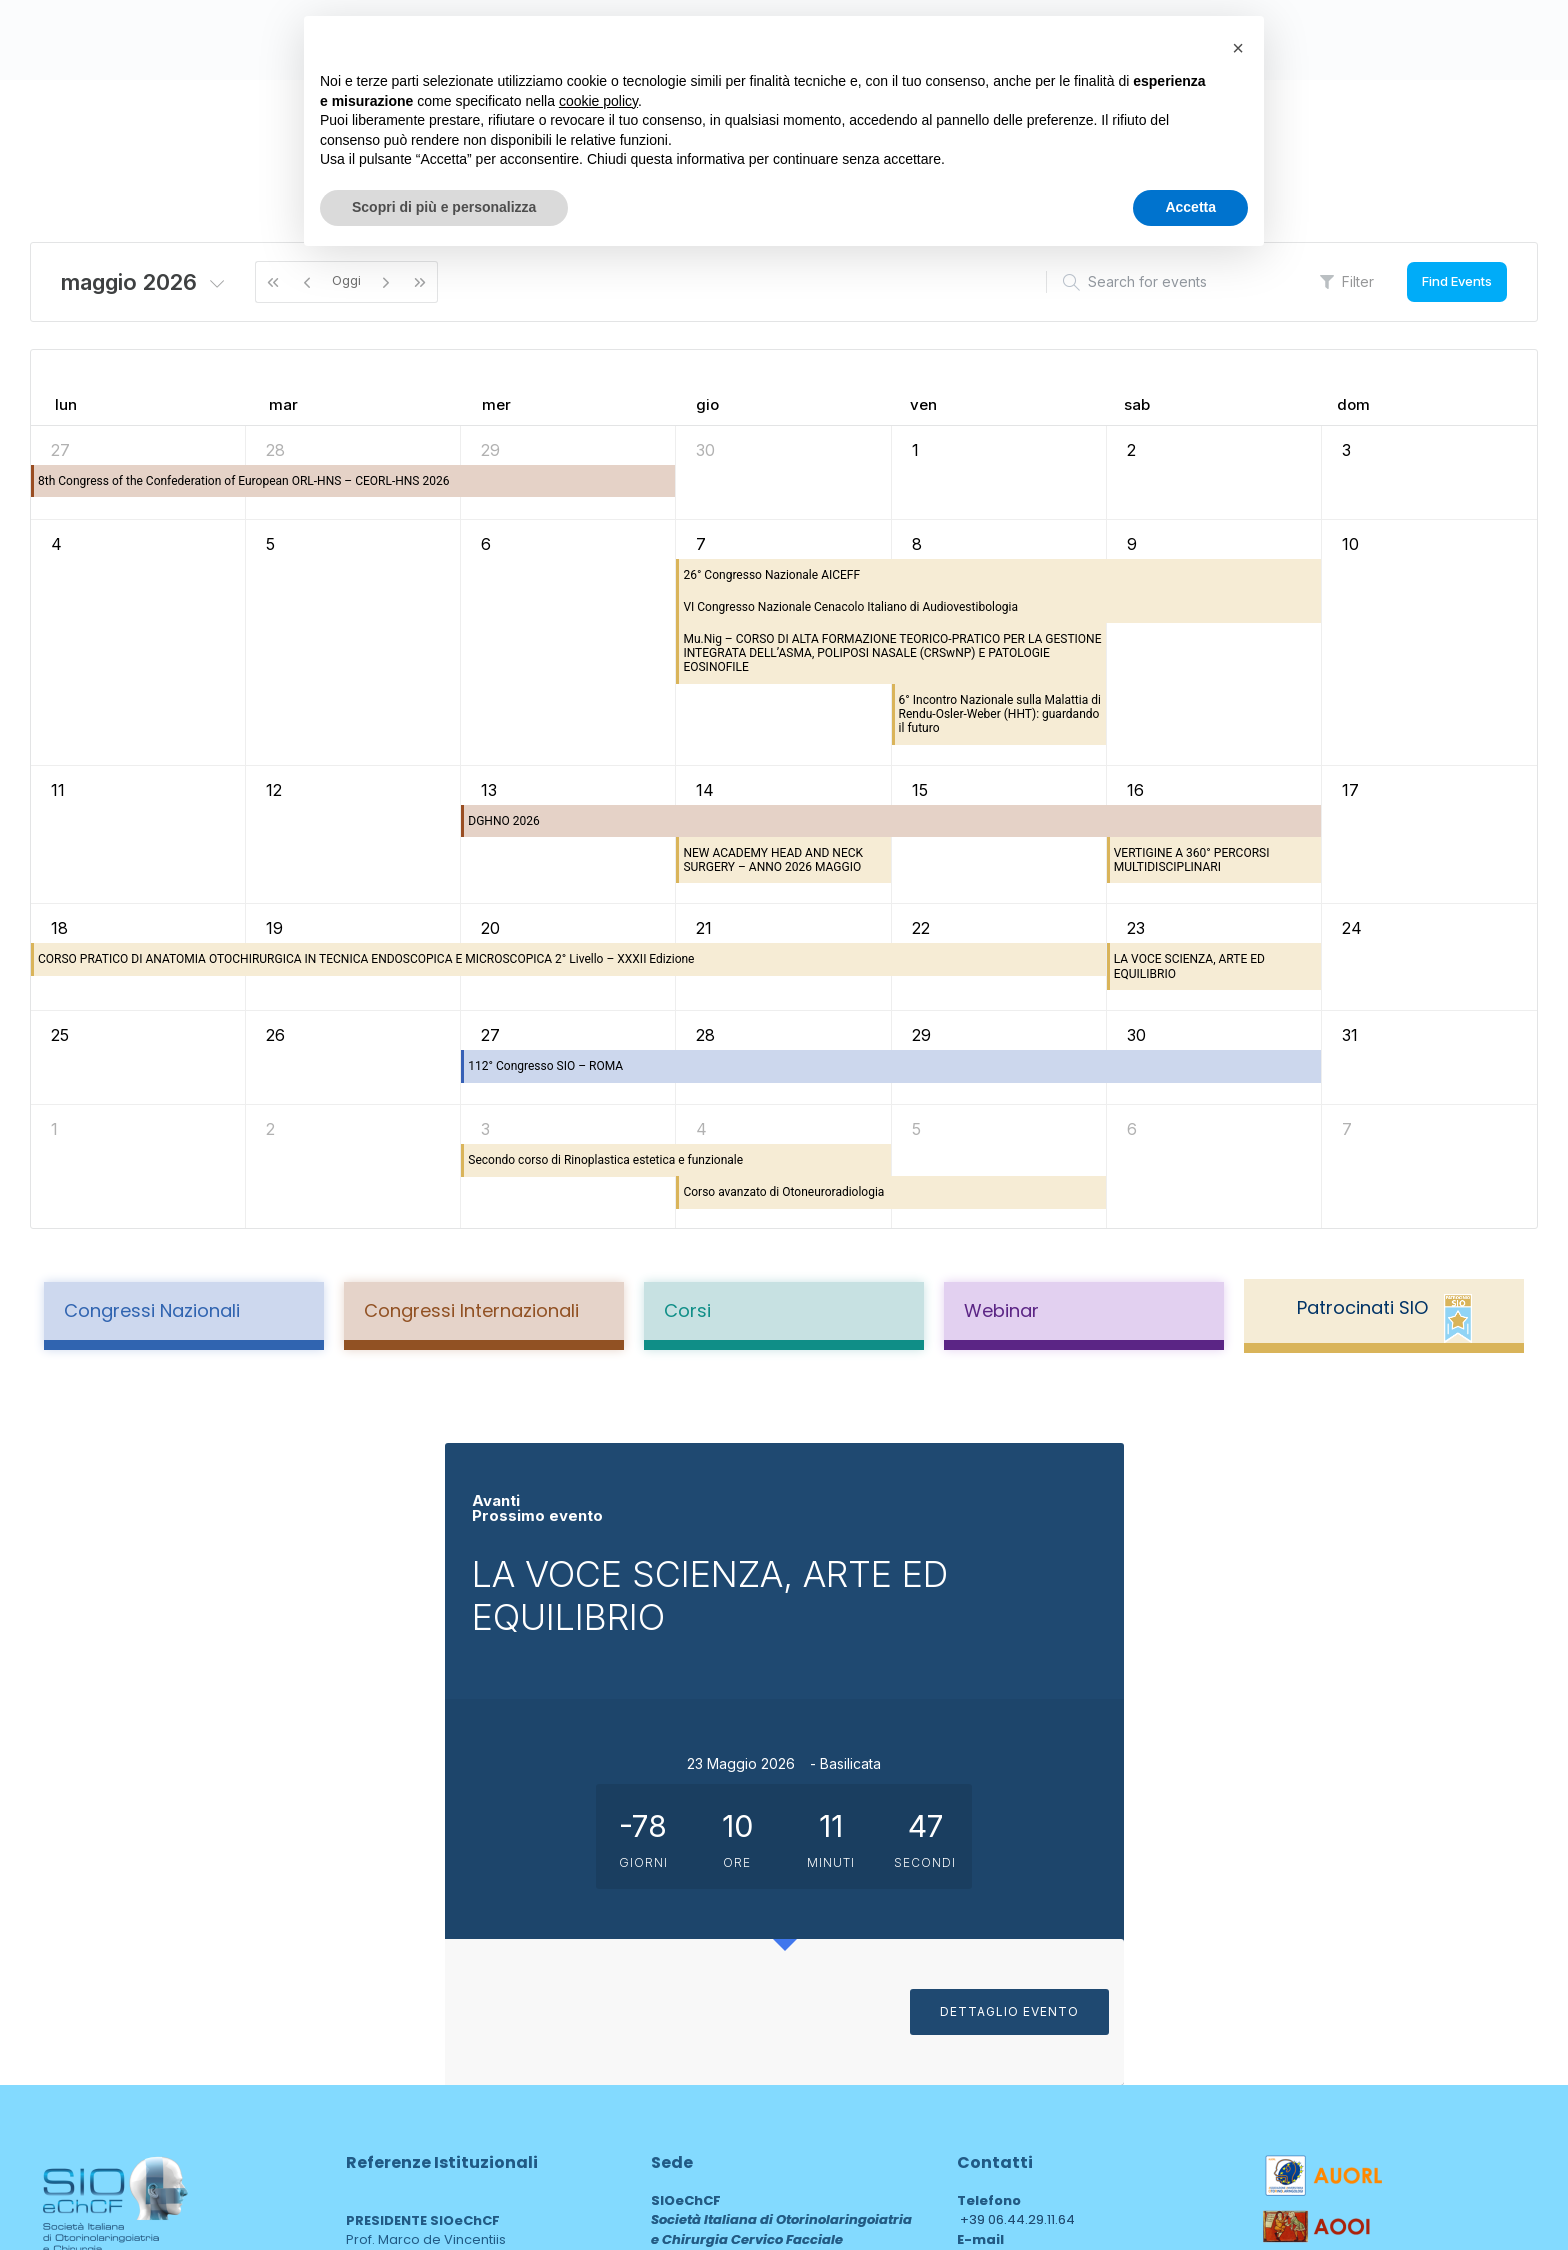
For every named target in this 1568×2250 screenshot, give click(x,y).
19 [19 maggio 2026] (274, 928)
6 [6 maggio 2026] (486, 544)
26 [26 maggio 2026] (275, 1035)
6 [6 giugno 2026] (1132, 1129)
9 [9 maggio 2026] (1132, 544)
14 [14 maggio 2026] (705, 790)
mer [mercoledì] (496, 404)
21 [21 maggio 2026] (704, 928)
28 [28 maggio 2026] (705, 1035)
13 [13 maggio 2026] (489, 790)
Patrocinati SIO (1362, 1307)
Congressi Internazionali (471, 1310)
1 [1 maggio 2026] (915, 450)
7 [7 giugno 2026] (1347, 1129)
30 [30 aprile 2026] (705, 450)
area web (693, 2087)
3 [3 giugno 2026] (485, 1129)
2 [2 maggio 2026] (1131, 450)
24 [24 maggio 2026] (1352, 928)
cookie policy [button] (598, 101)
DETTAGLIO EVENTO (1326, 1793)
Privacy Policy (90, 2019)
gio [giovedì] (707, 404)
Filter (1347, 281)
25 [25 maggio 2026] (60, 1035)
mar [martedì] (283, 404)
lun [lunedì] (66, 404)
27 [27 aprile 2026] (60, 450)
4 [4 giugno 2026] (701, 1129)
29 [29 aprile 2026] (490, 450)
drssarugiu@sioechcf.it (1031, 1927)
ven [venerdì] (923, 404)
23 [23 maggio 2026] (1136, 928)
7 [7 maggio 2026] (701, 544)
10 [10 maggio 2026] (1350, 544)
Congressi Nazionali (152, 1310)
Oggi (346, 280)
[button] (1238, 48)
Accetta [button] (1190, 207)
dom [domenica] (1353, 404)
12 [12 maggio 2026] (274, 790)
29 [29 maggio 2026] (921, 1035)
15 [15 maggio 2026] (920, 790)
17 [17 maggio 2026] (1350, 790)
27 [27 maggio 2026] (490, 1035)
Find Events (1457, 281)
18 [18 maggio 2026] (59, 928)
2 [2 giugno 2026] (270, 1129)
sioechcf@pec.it (1009, 1982)
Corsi (687, 1310)
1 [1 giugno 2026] (54, 1129)
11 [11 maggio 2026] (58, 790)
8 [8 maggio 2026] (917, 544)
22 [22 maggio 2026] (921, 928)
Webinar (1001, 1310)
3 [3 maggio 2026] (1346, 450)
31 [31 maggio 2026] (1350, 1035)
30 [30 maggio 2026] (1136, 1035)
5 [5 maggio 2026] (270, 544)
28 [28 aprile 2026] (275, 450)
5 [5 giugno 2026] (916, 1129)
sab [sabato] (1137, 404)
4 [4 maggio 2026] (56, 544)
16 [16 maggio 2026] (1135, 790)
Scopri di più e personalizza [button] (444, 207)
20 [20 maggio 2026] (490, 928)
